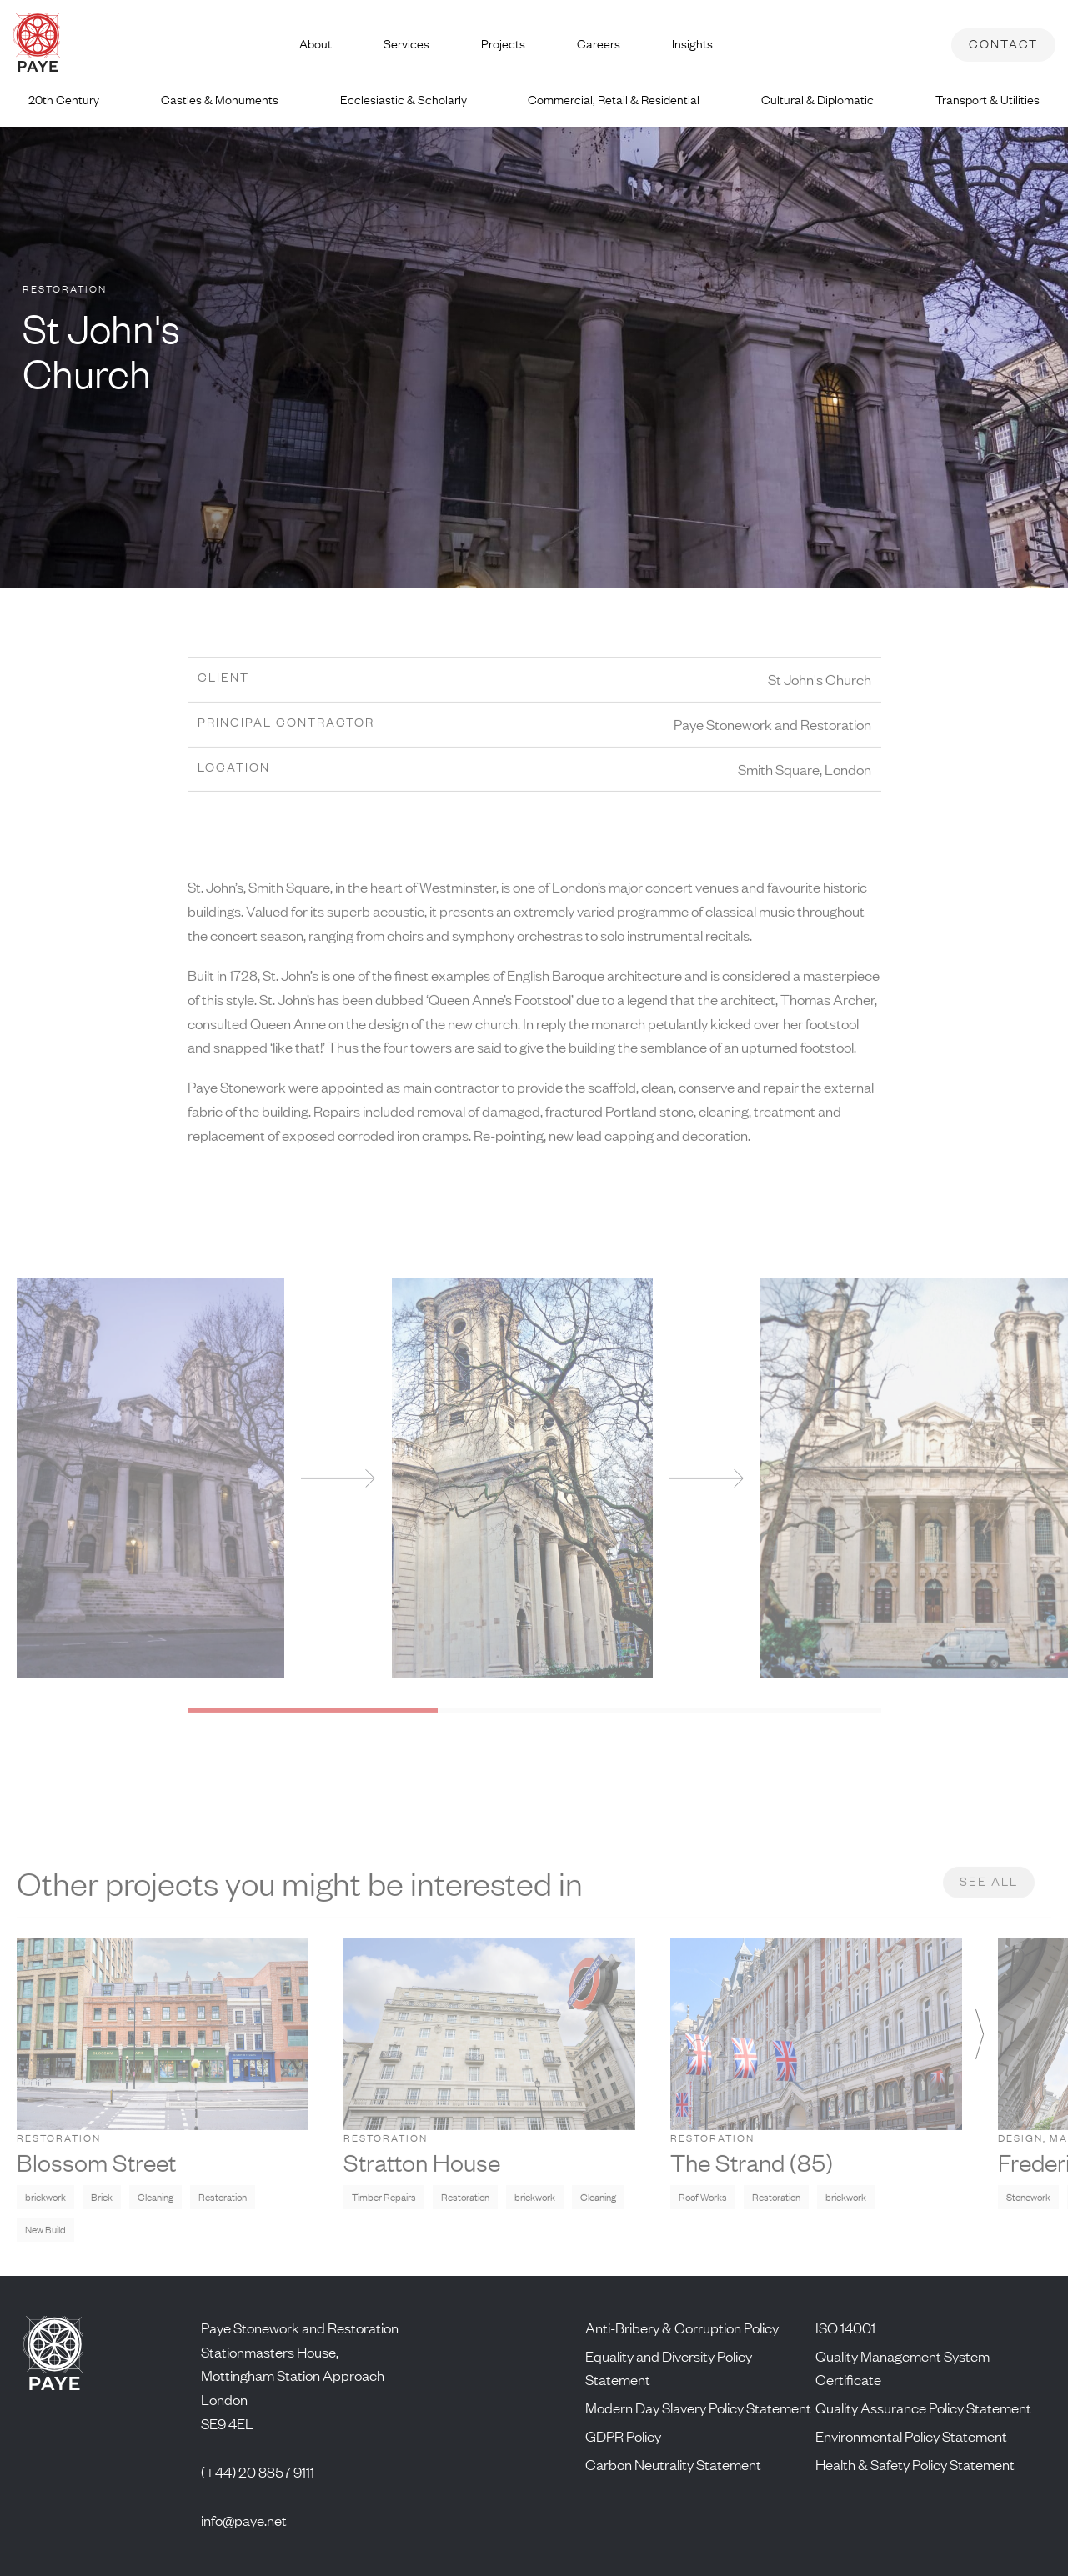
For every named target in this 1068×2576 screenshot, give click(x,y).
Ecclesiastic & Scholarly (403, 100)
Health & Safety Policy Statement (915, 2464)
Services (406, 44)
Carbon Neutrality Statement (673, 2464)
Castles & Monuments (219, 100)
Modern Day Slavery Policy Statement (698, 2407)
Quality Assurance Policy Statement (923, 2407)
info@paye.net (244, 2520)
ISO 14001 (845, 2327)
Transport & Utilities (987, 100)
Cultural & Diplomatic (817, 100)
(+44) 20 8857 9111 (257, 2472)
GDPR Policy (623, 2436)
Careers (598, 44)
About (315, 44)
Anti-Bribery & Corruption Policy (682, 2327)
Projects (503, 44)
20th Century (63, 100)
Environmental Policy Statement (911, 2436)
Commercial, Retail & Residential (613, 100)
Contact (1003, 44)
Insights (692, 44)
